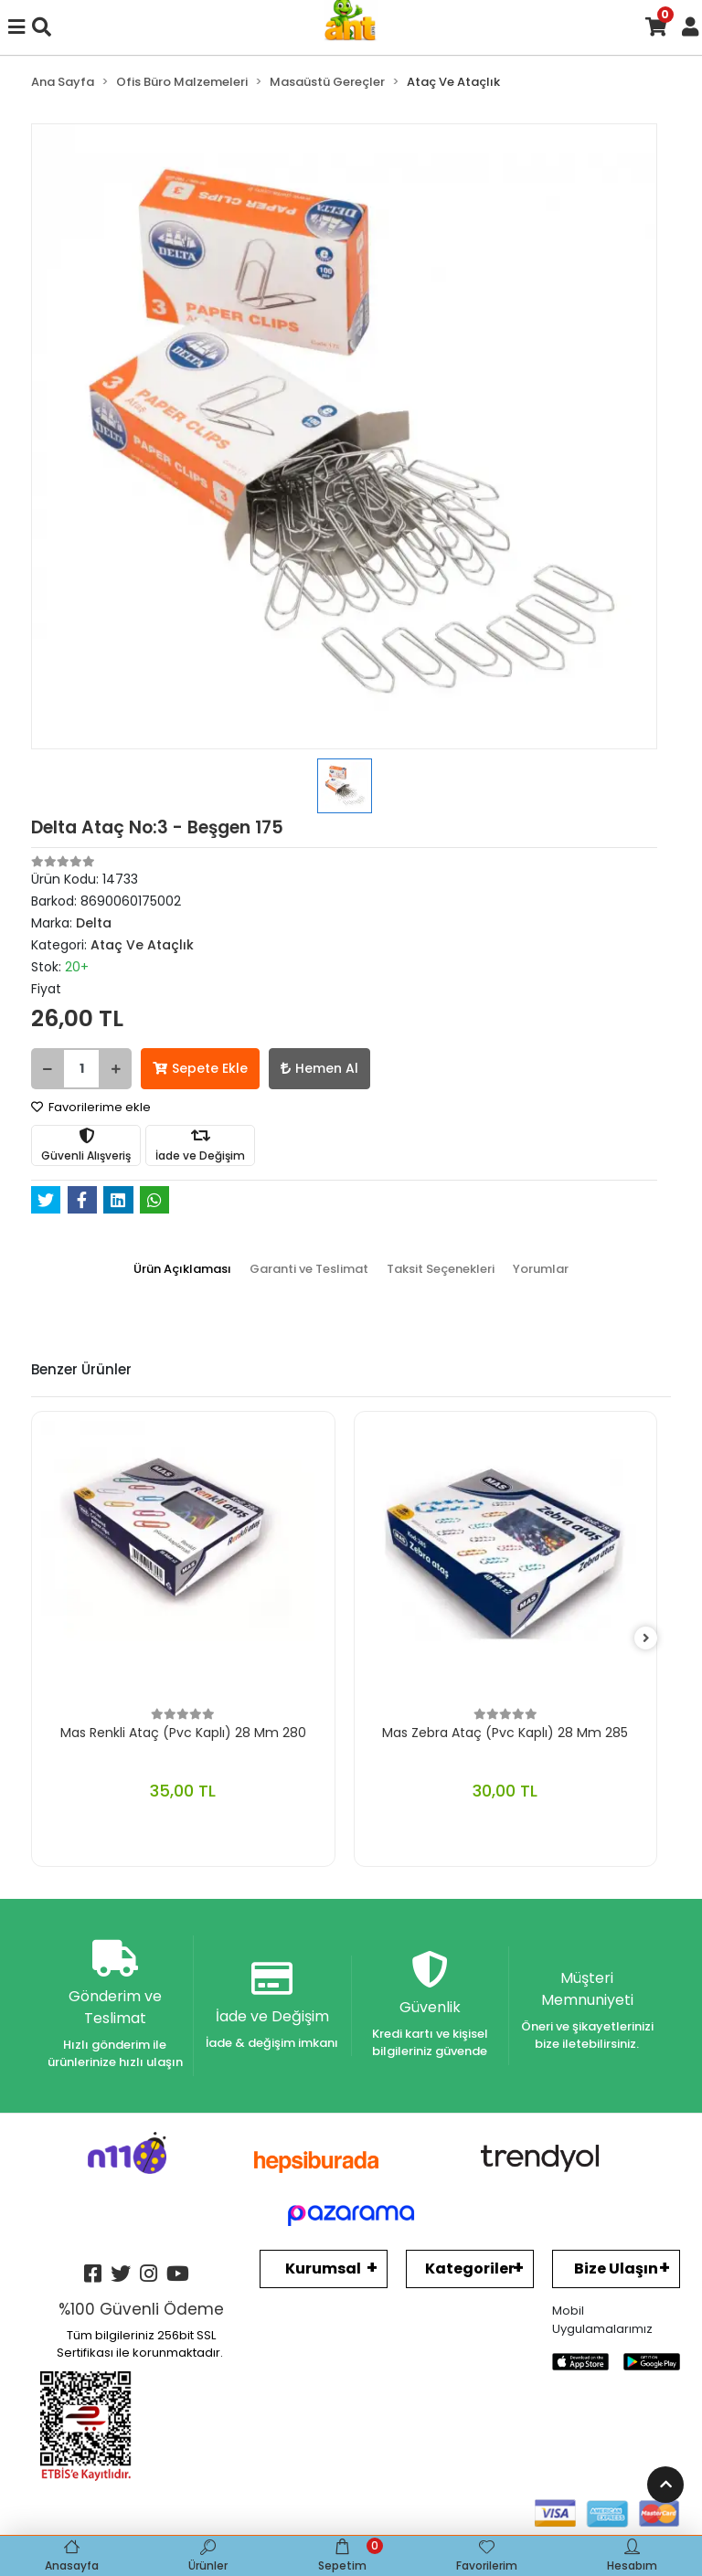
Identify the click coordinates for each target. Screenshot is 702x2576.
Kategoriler (470, 2268)
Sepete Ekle (200, 1068)
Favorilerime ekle (91, 1107)
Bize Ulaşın (616, 2268)
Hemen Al (319, 1068)
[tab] (182, 1269)
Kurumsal (323, 2268)
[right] (646, 1639)
